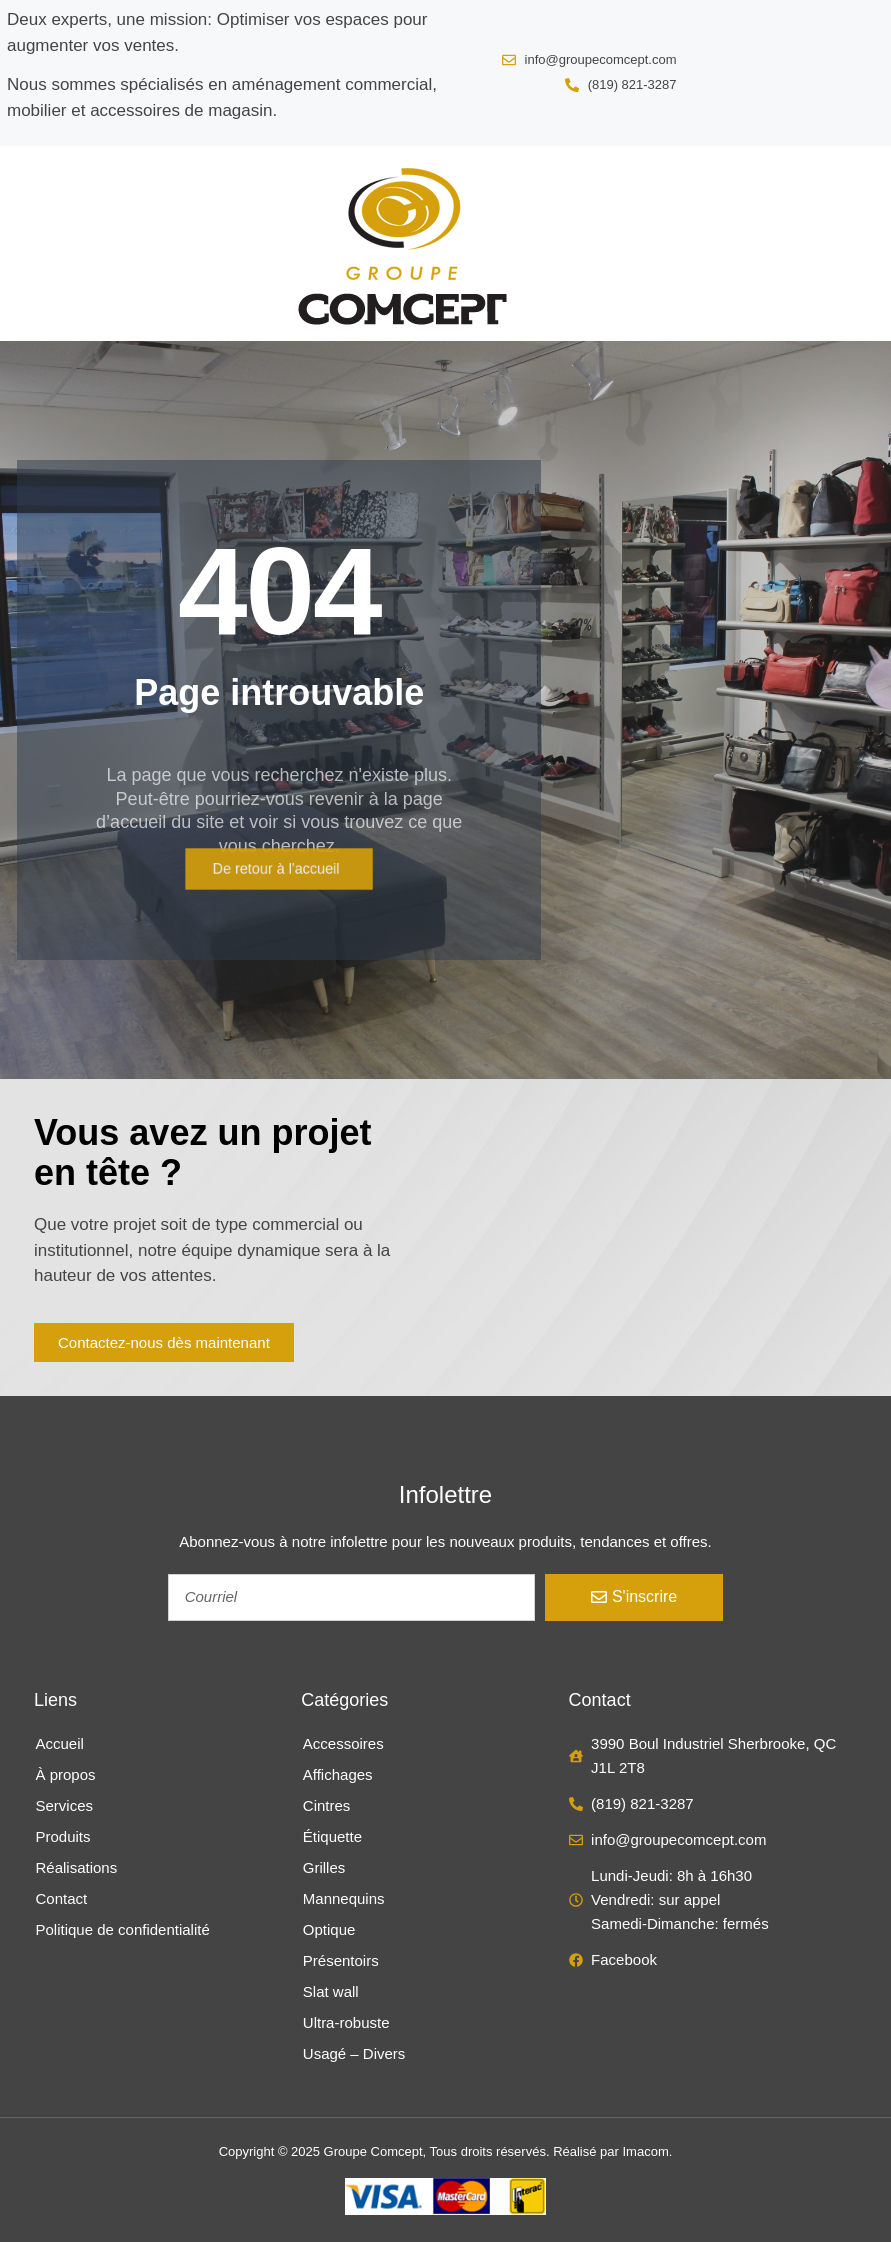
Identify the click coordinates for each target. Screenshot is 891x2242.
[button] (37, 243)
